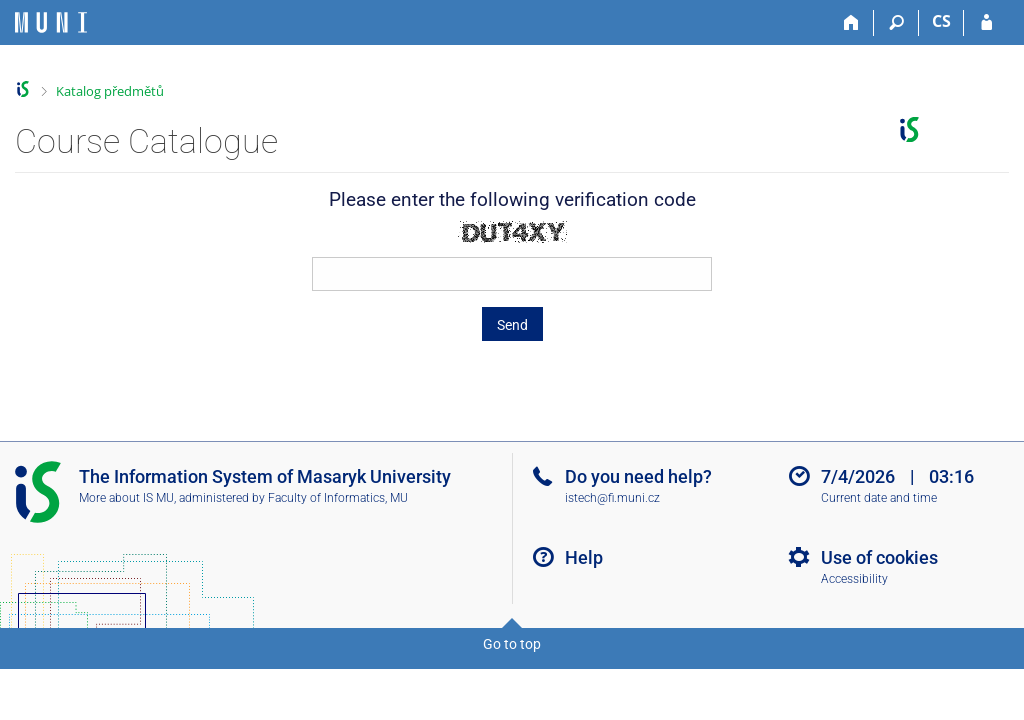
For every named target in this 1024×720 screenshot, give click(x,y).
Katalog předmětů (110, 91)
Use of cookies (879, 557)
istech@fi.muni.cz (612, 498)
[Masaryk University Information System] (51, 22)
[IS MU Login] (986, 23)
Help (584, 557)
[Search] (896, 23)
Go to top (512, 644)
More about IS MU (126, 498)
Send (512, 325)
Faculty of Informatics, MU (338, 498)
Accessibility (854, 579)
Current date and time (879, 498)
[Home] (851, 23)
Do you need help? (638, 476)
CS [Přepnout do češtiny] (941, 21)
